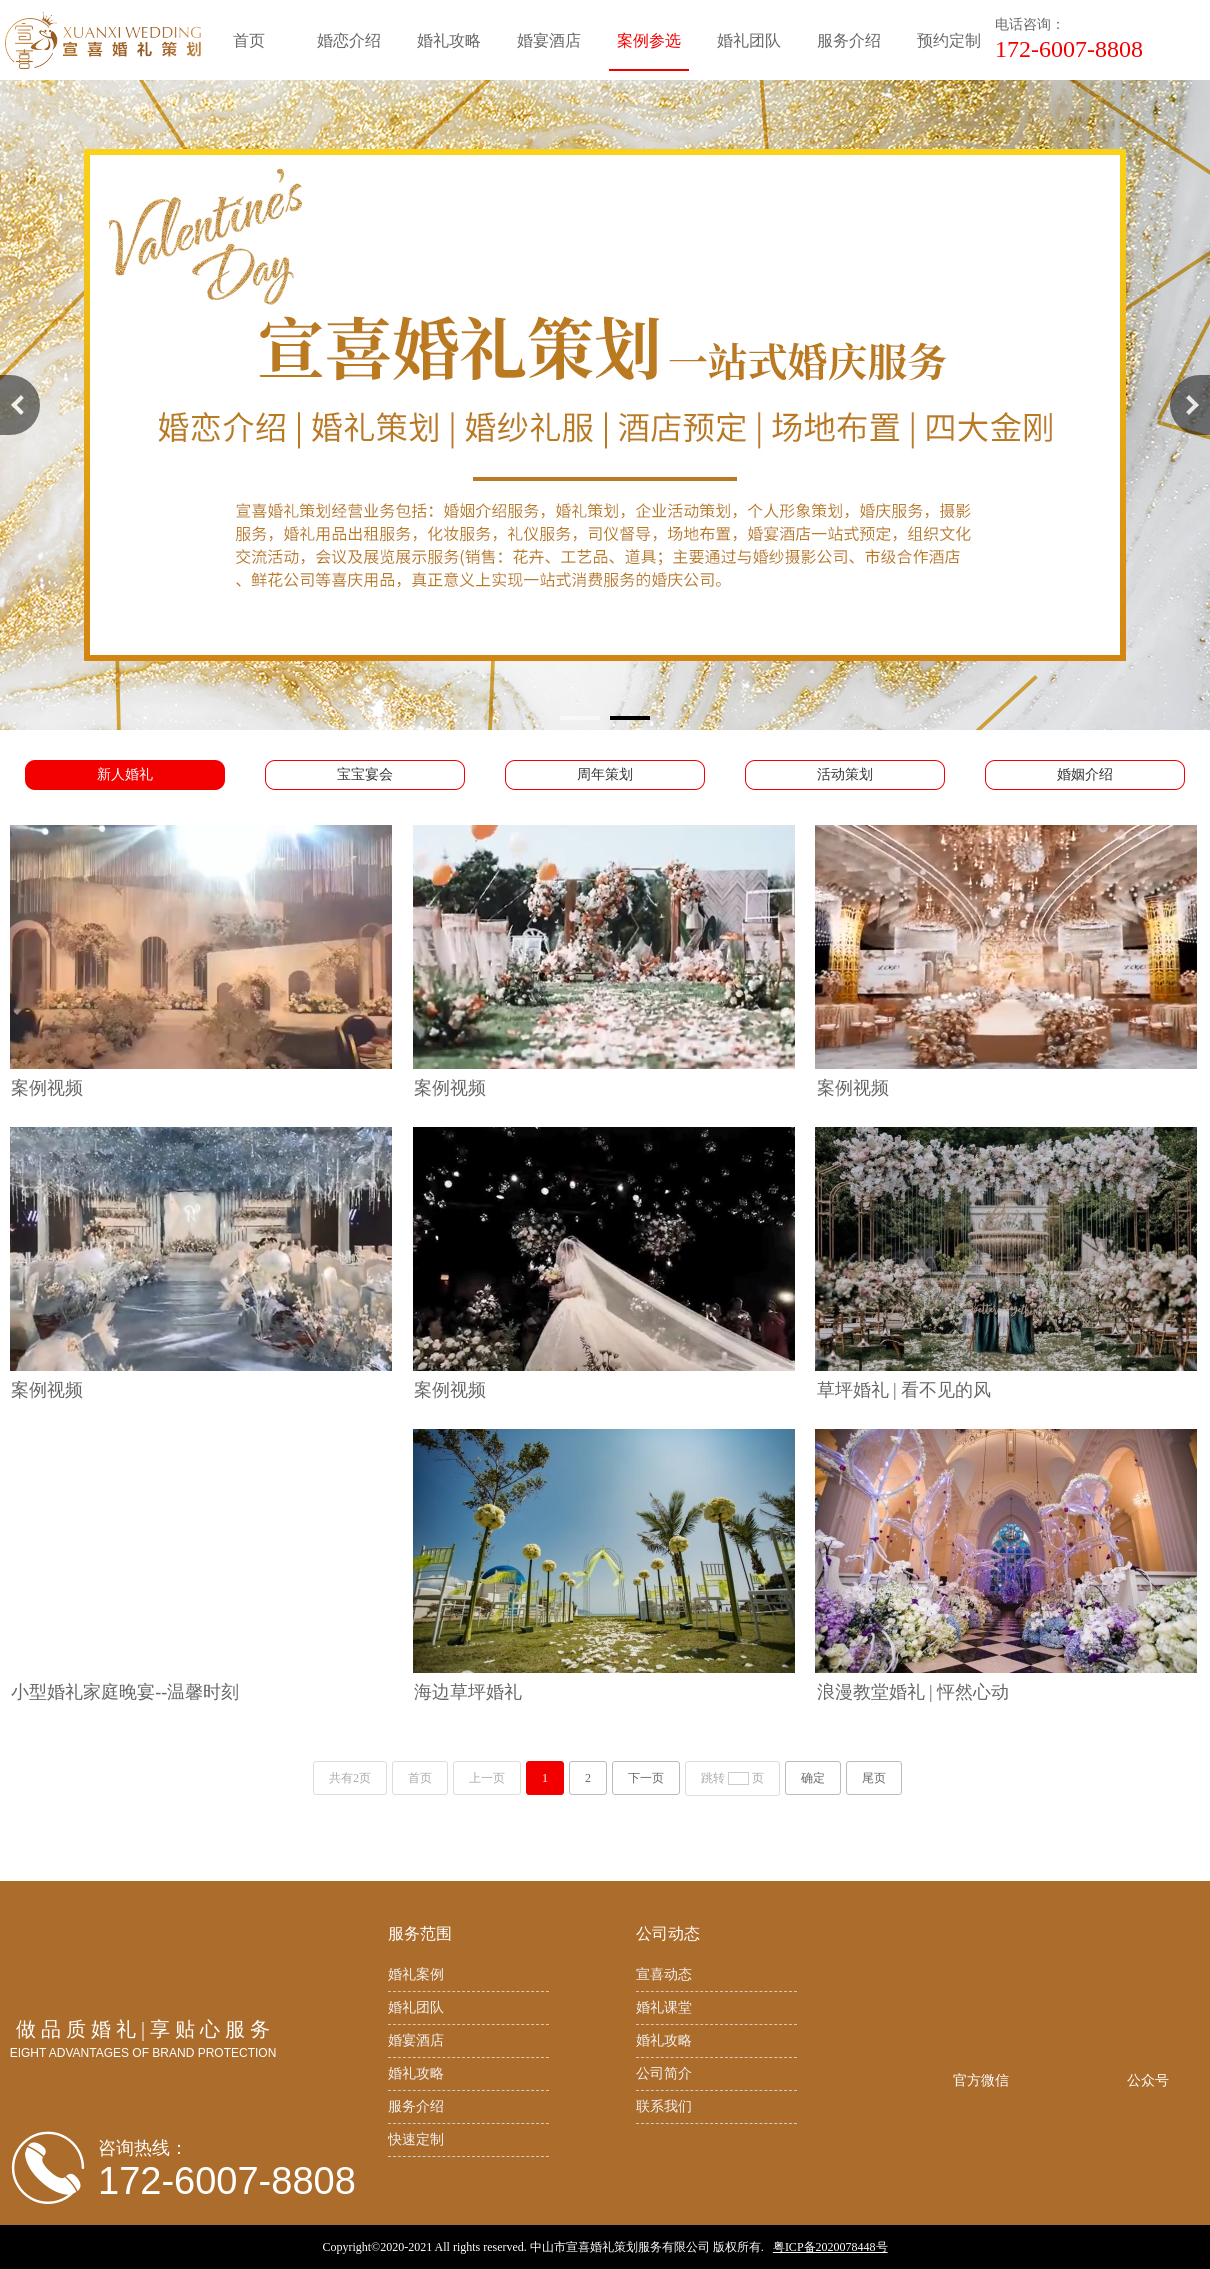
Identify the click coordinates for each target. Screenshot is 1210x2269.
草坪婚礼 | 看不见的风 (904, 1390)
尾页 (874, 1778)
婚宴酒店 (416, 2040)
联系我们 (664, 2106)
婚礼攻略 (416, 2073)
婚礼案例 (416, 1974)
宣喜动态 (664, 1974)
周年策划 (605, 774)
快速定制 (416, 2139)
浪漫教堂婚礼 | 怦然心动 (913, 1692)
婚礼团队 (416, 2007)
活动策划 (845, 774)
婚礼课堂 (664, 2007)
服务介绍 (416, 2106)
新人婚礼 (125, 774)
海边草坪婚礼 (468, 1692)
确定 (813, 1778)
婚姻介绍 (1085, 774)
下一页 (646, 1778)
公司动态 (668, 1933)
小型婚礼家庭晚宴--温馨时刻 (125, 1692)
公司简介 (664, 2073)
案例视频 (47, 1088)
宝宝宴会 (365, 774)
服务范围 (420, 1933)
